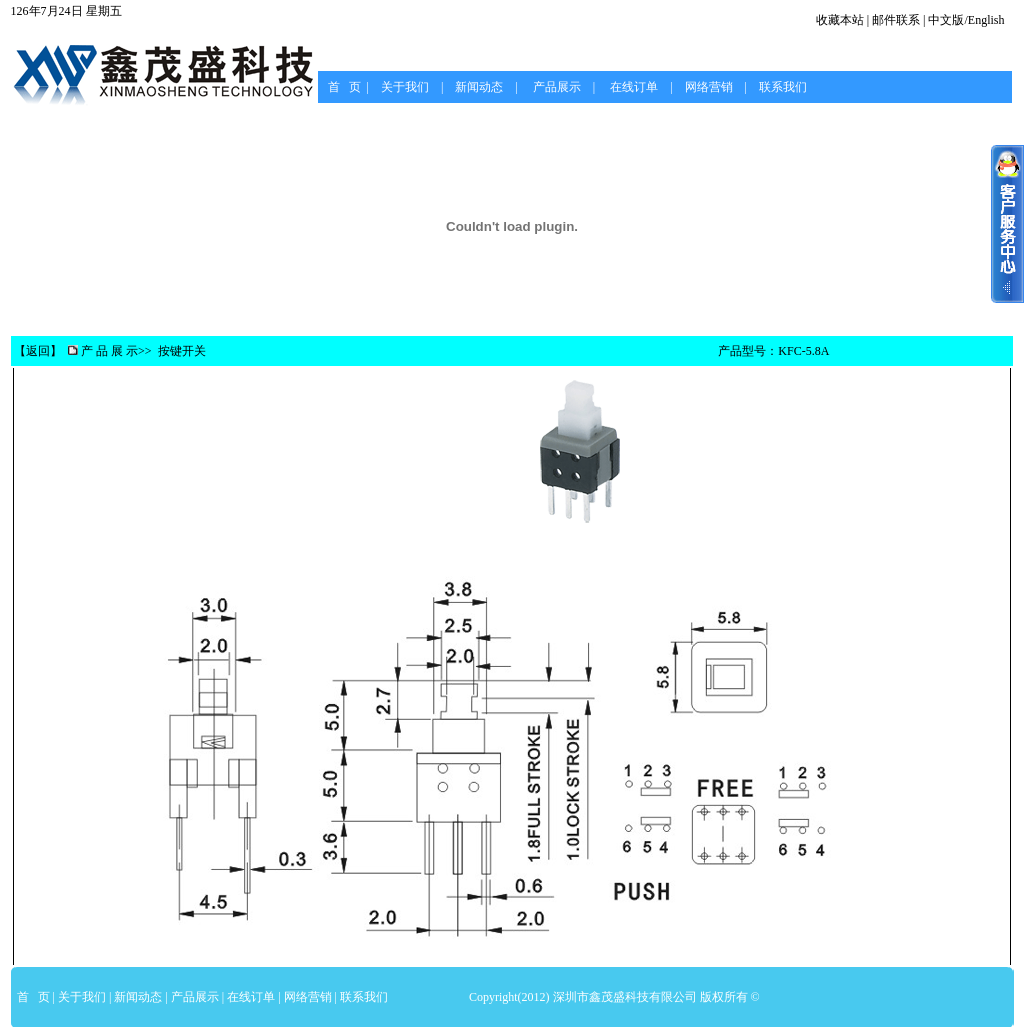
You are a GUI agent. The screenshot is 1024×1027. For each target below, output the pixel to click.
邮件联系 (896, 20)
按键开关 (182, 351)
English (986, 20)
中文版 (946, 20)
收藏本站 (840, 20)
